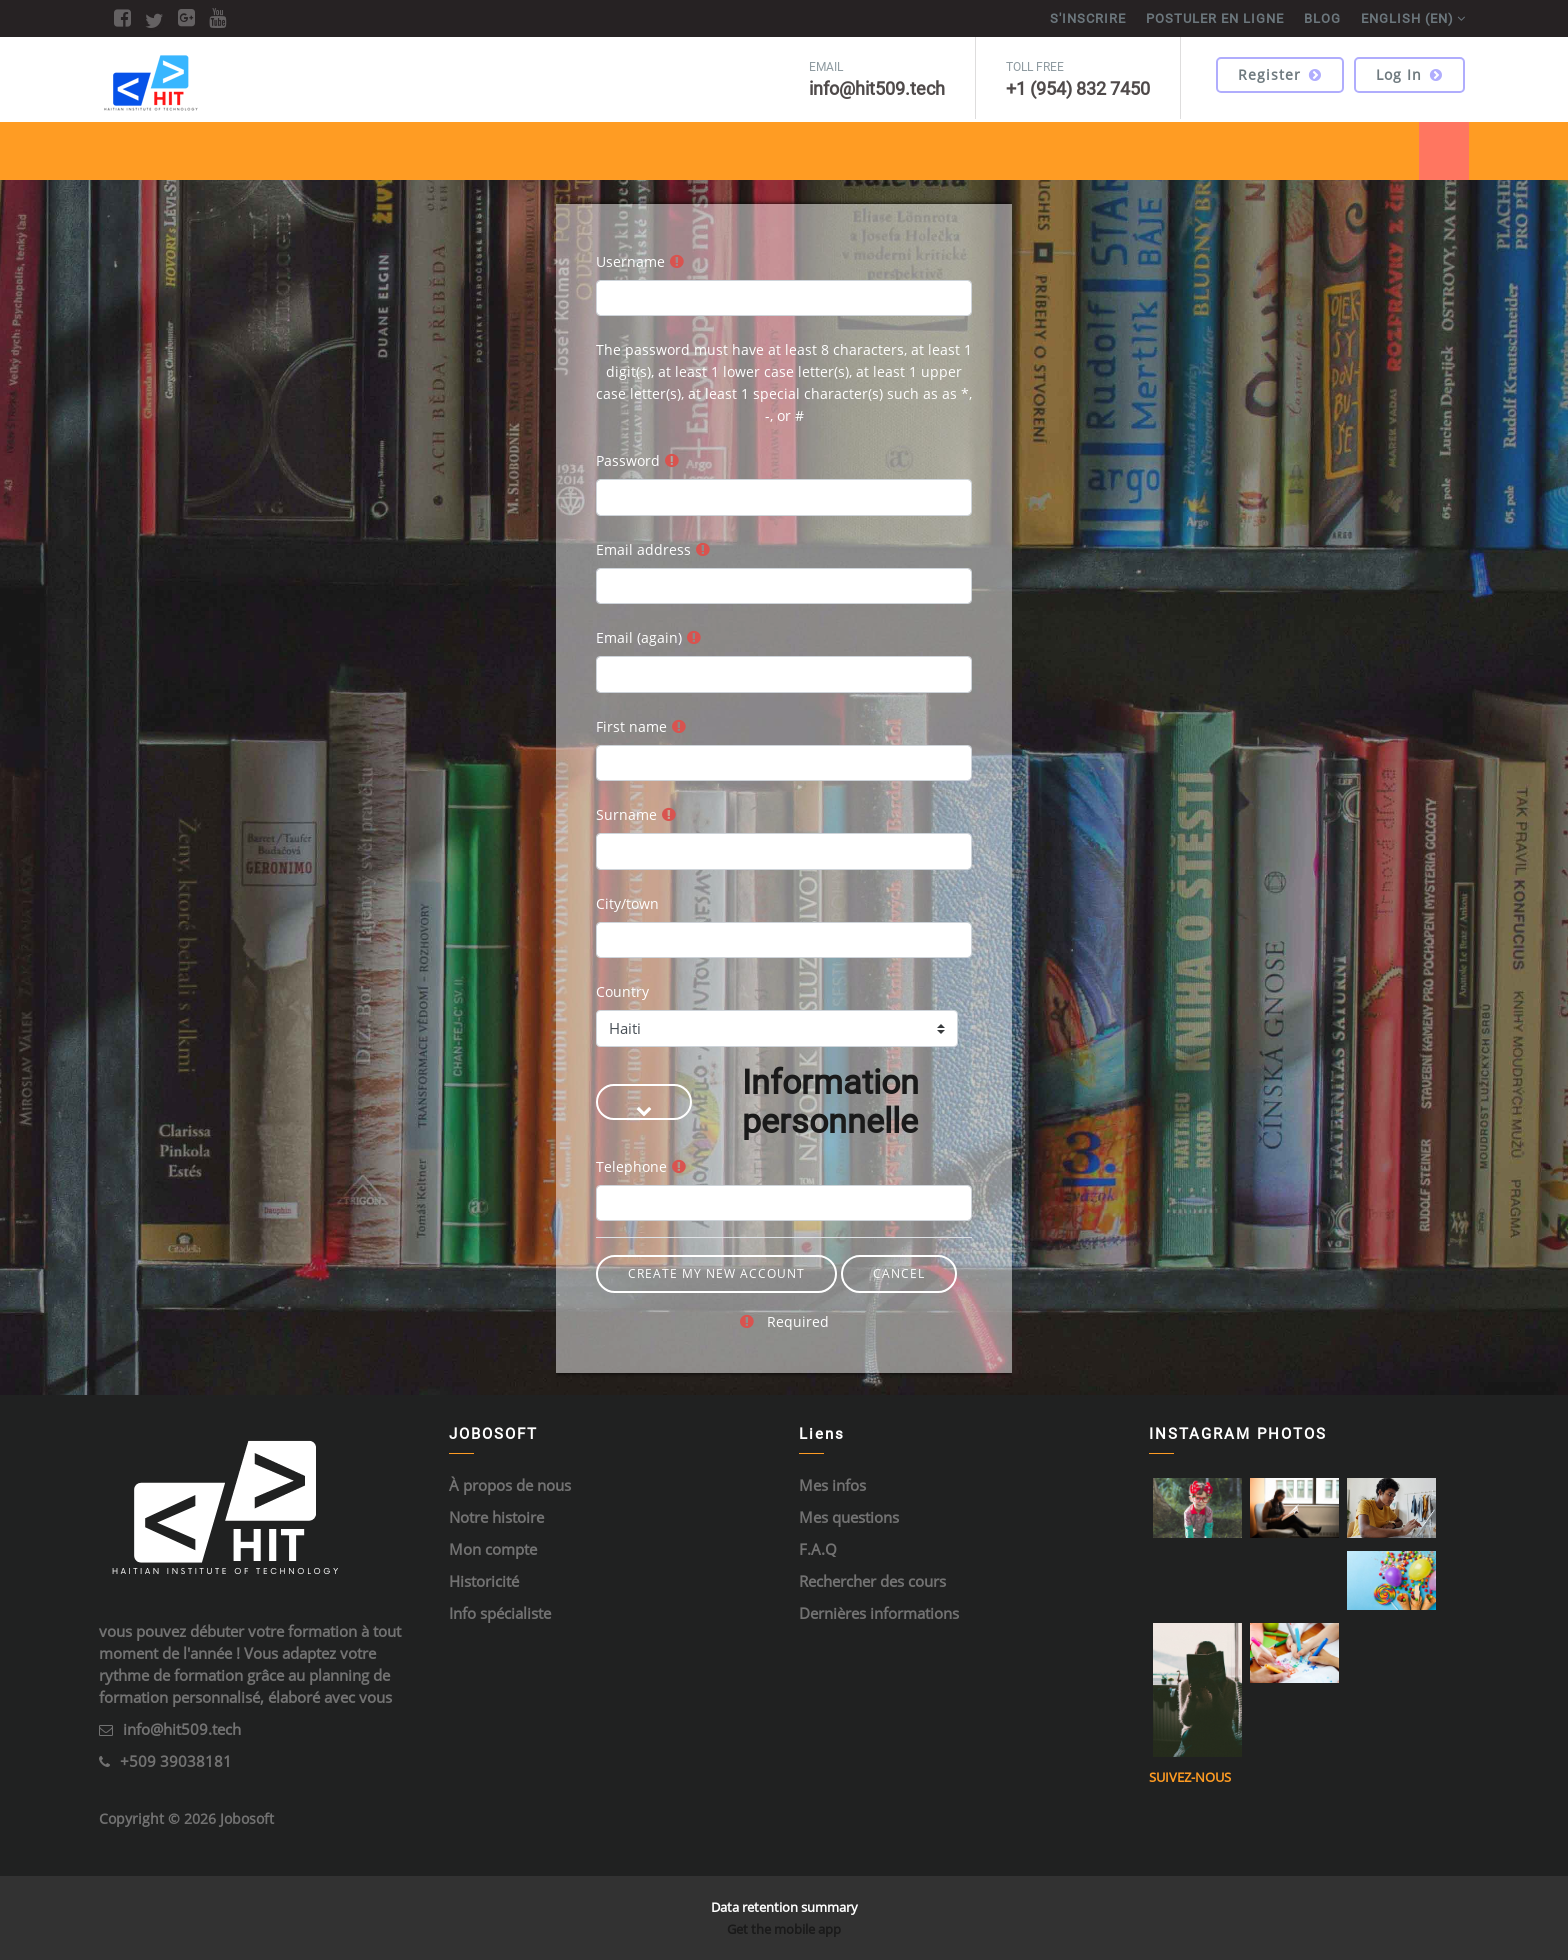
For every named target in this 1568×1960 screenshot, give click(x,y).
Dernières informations (879, 1613)
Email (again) (639, 637)
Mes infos (832, 1485)
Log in (1409, 74)
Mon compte (493, 1549)
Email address (643, 549)
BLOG (1322, 18)
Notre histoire (496, 1517)
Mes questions (849, 1517)
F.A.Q (818, 1549)
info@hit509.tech (182, 1729)
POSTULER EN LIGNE (1215, 18)
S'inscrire (1088, 18)
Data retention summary (784, 1907)
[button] (644, 1102)
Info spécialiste (500, 1613)
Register (1280, 74)
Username (630, 261)
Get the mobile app (784, 1929)
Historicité (484, 1581)
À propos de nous (510, 1485)
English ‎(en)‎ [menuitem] (1407, 18)
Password (628, 460)
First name (631, 726)
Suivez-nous (1190, 1777)
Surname (626, 814)
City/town (627, 903)
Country (622, 991)
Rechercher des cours (872, 1581)
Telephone (631, 1166)
